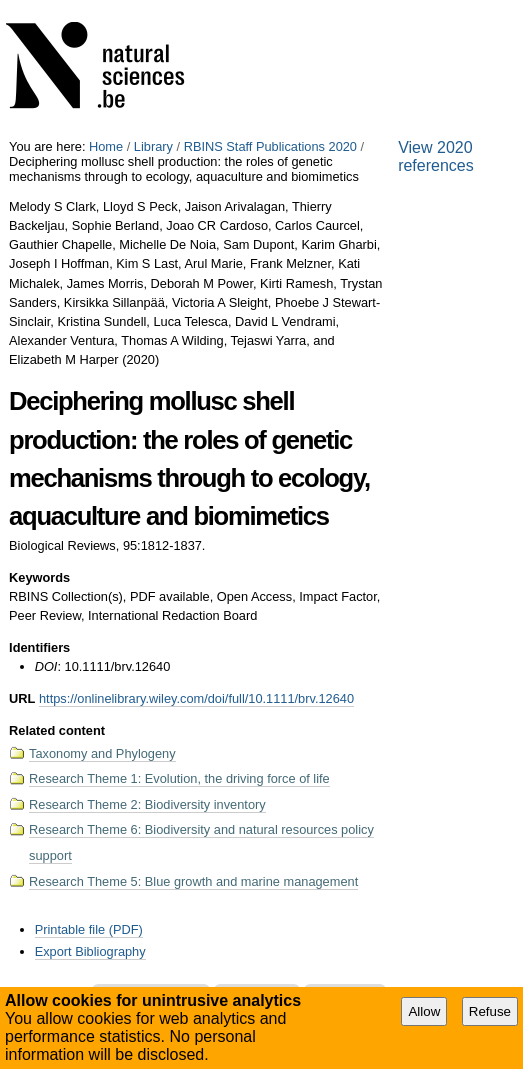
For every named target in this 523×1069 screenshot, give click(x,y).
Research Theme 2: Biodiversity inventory (147, 804)
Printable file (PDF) (89, 929)
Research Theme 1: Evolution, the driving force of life (179, 778)
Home (106, 146)
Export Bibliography (90, 951)
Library (153, 146)
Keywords (39, 577)
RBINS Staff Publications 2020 (270, 146)
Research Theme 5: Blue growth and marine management (193, 881)
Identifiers (39, 647)
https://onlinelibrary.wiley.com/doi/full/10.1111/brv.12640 (196, 698)
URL (22, 698)
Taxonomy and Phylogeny (102, 753)
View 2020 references (436, 156)
